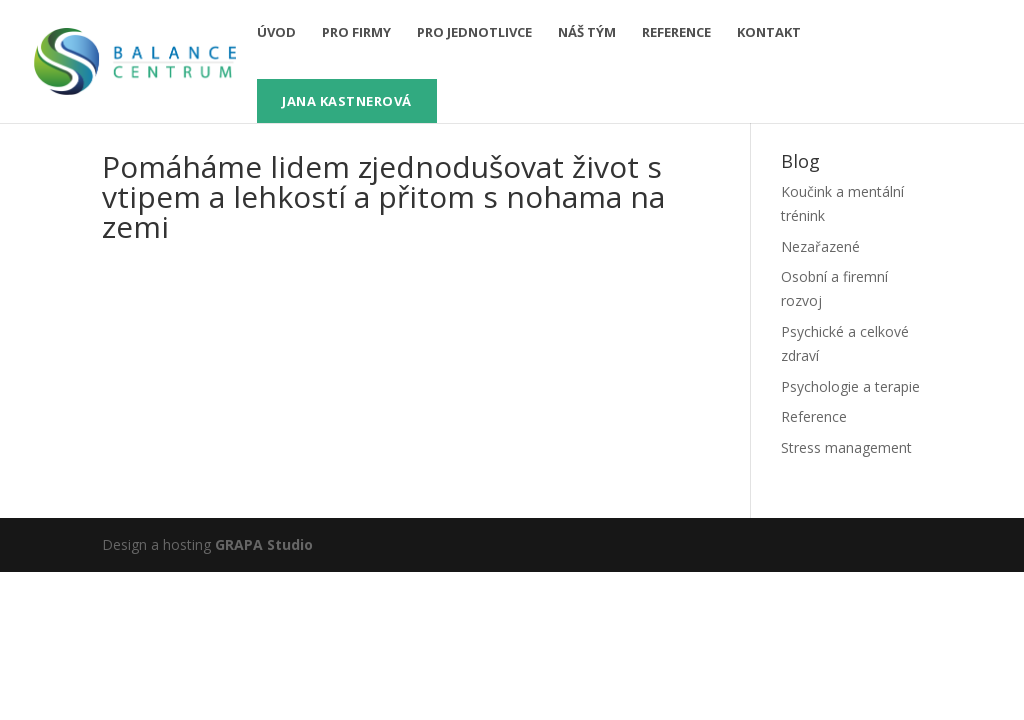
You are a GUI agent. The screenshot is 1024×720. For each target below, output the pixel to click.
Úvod (276, 33)
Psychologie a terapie (850, 386)
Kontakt (769, 33)
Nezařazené (820, 246)
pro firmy (356, 33)
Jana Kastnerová (347, 101)
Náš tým (587, 33)
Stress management (846, 447)
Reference (676, 33)
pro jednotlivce (474, 33)
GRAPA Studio (264, 544)
